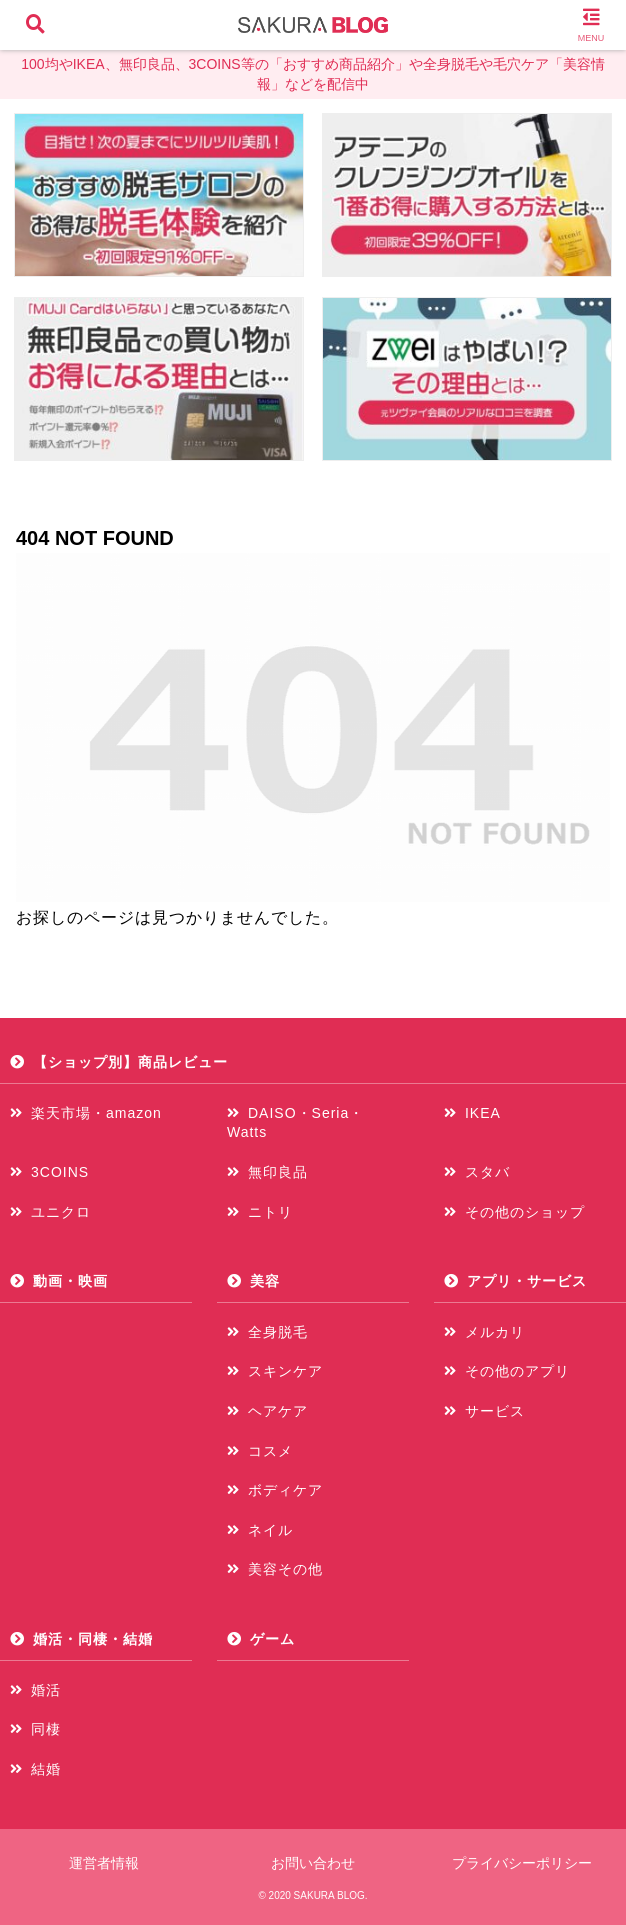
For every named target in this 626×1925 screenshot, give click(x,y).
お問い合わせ (313, 1863)
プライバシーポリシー (522, 1863)
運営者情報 (104, 1863)
